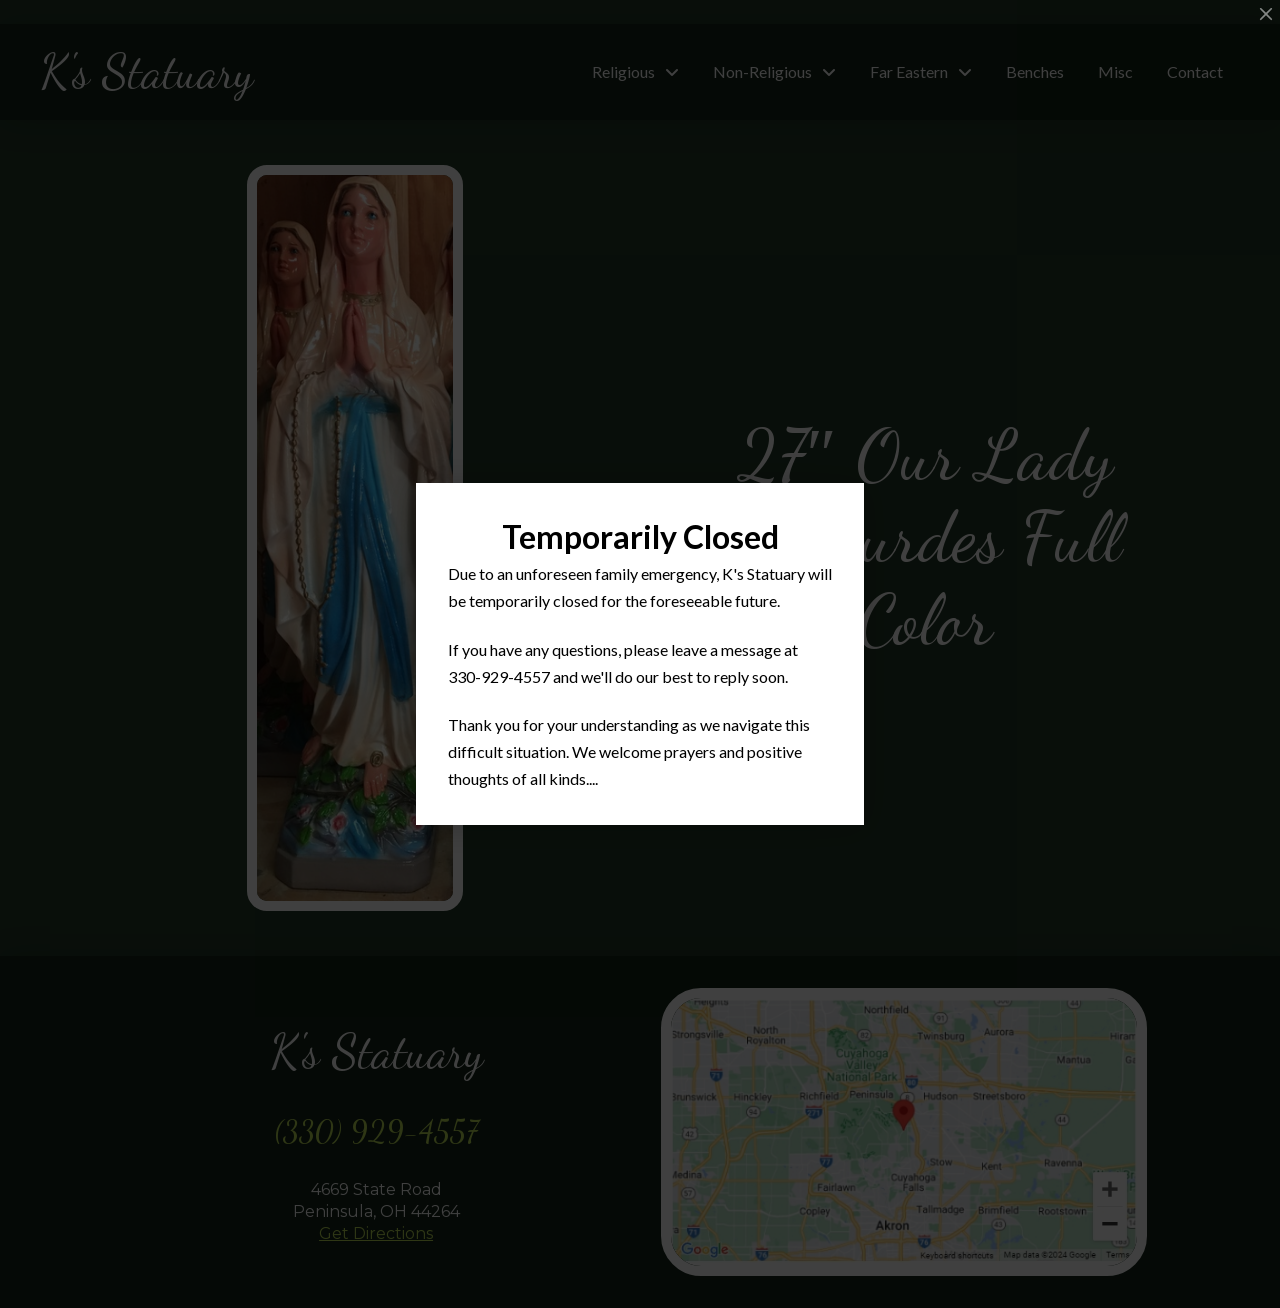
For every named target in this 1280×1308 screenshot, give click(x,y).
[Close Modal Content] (1266, 14)
